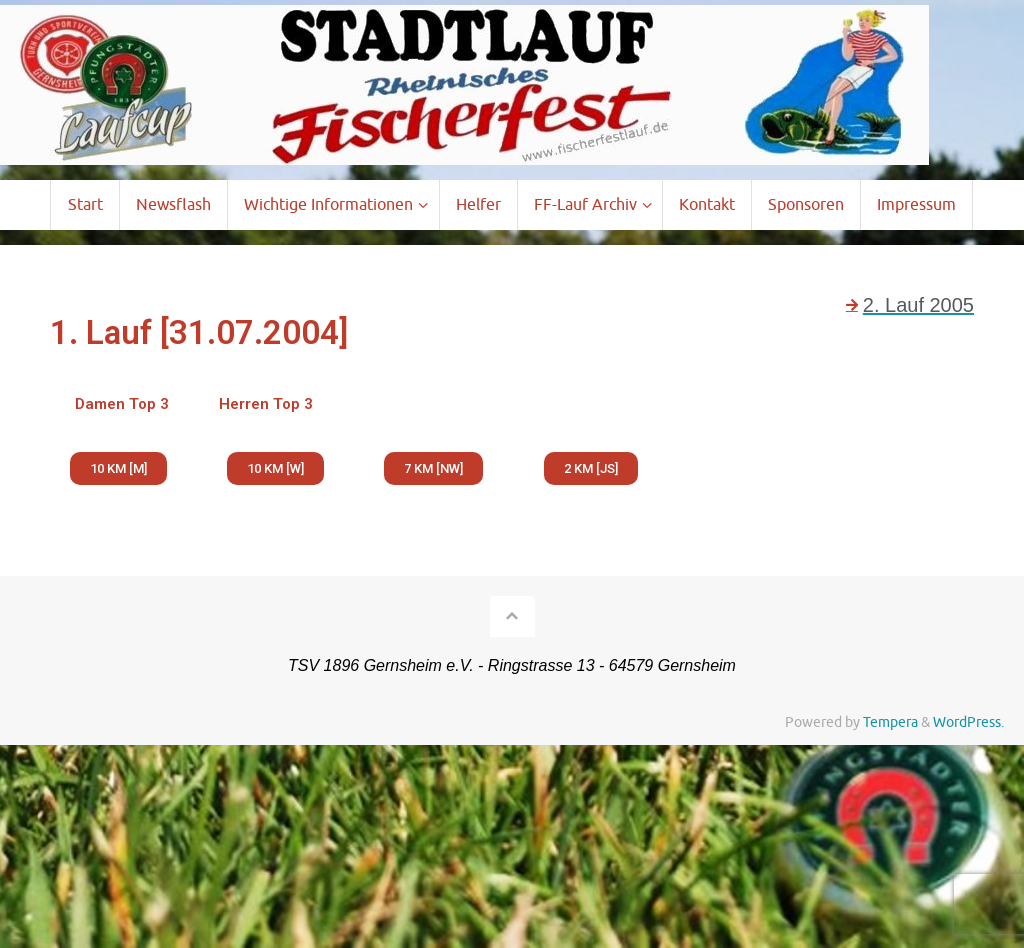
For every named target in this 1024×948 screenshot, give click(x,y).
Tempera (890, 722)
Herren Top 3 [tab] (266, 404)
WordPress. (968, 722)
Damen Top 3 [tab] (122, 404)
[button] (118, 468)
